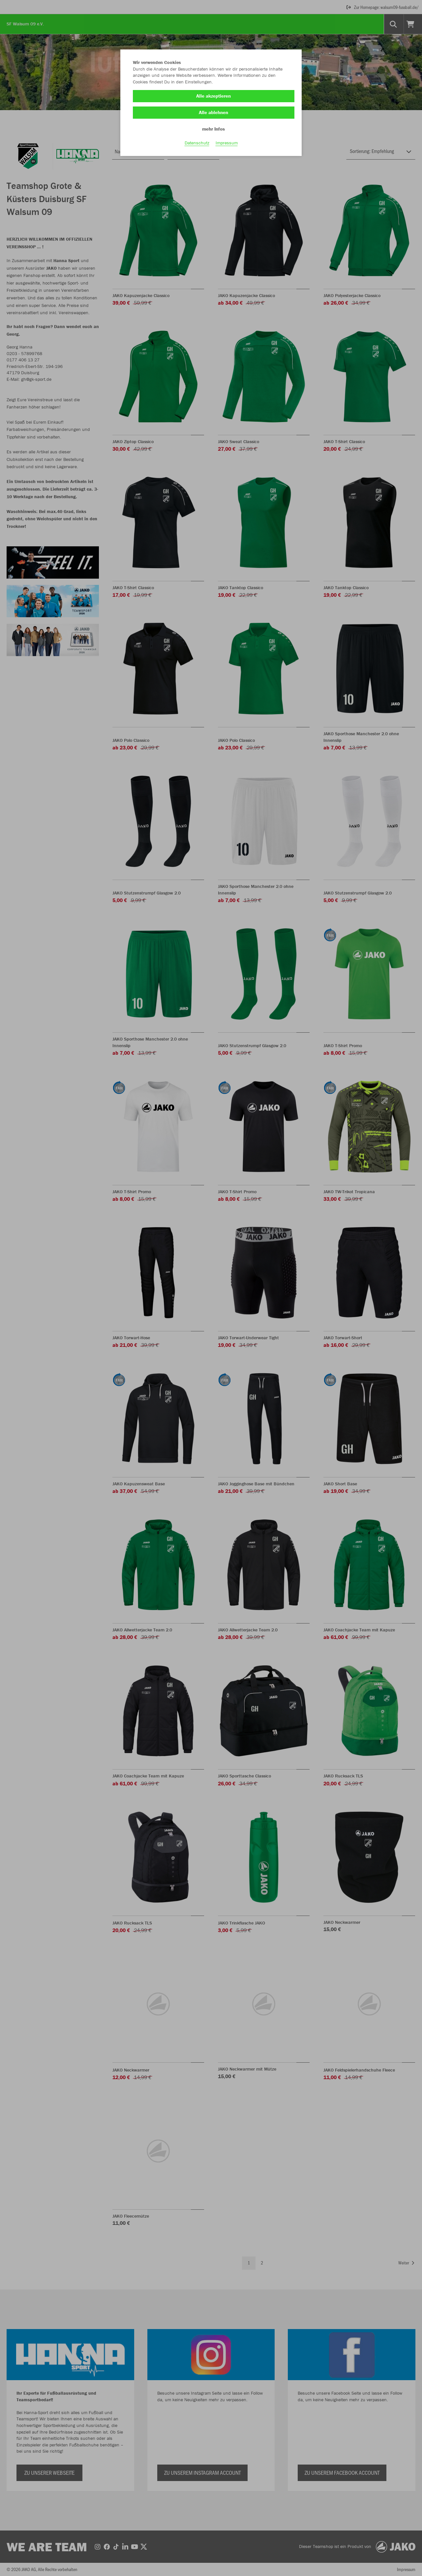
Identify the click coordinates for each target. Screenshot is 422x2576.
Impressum (227, 145)
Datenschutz (197, 145)
